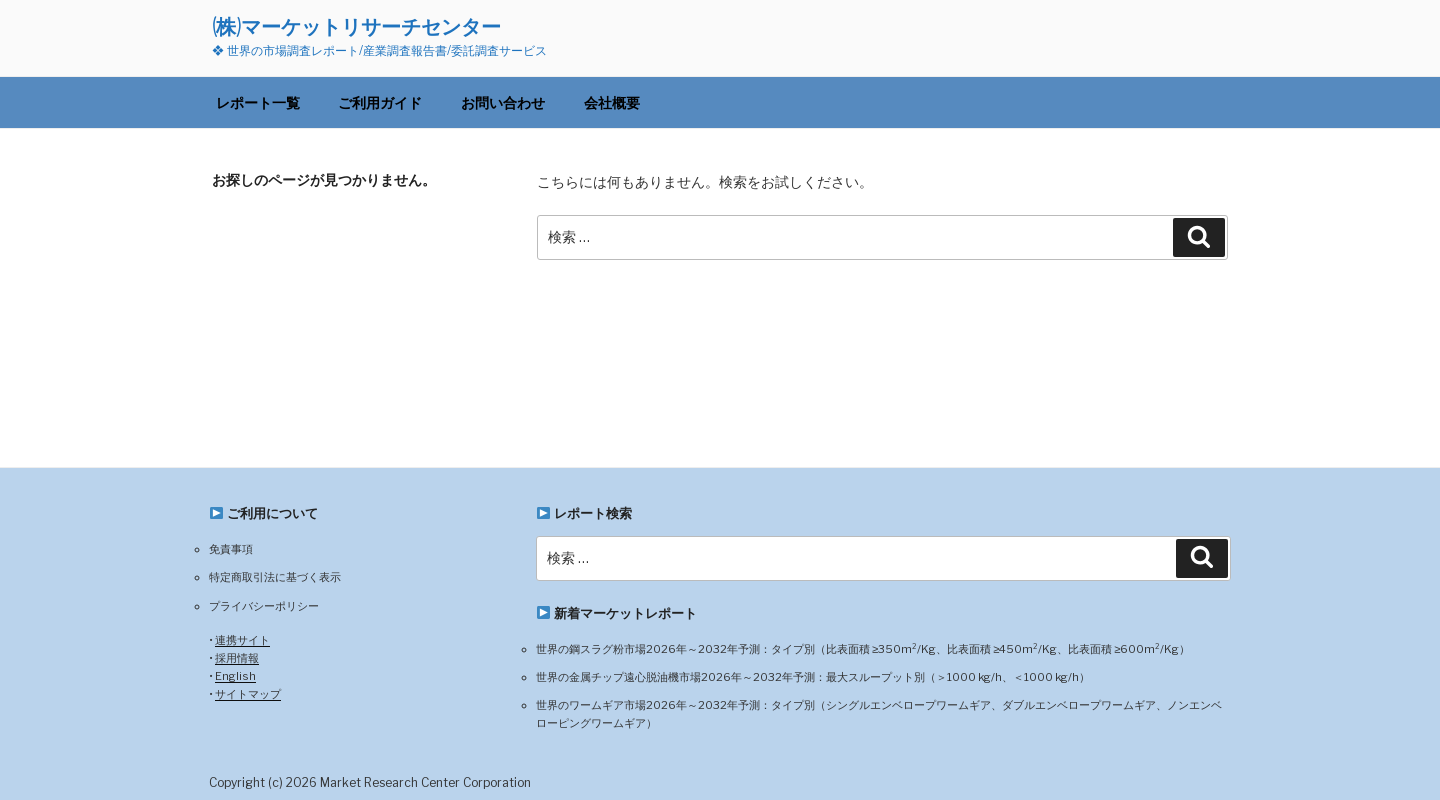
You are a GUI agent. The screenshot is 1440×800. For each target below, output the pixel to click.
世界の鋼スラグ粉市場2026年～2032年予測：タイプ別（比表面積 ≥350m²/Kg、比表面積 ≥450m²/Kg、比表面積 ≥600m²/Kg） (863, 649)
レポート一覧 (258, 102)
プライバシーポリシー (264, 606)
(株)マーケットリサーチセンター (356, 26)
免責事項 (231, 549)
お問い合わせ (503, 102)
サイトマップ (248, 694)
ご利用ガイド (380, 102)
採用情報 (237, 658)
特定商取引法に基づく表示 (275, 577)
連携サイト (242, 640)
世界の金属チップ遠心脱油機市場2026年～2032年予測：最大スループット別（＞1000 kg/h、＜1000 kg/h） (813, 677)
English (235, 676)
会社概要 (612, 102)
